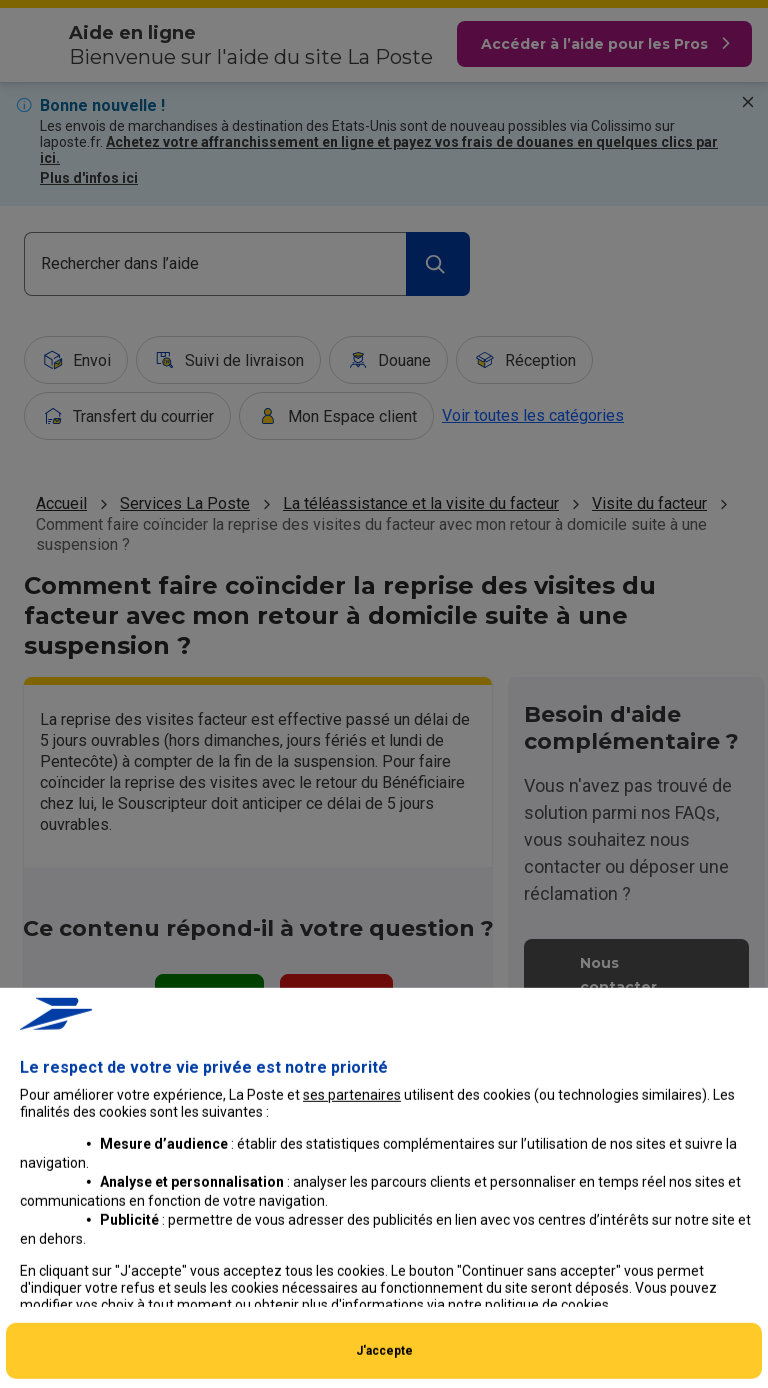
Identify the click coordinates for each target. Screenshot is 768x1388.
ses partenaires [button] (352, 1220)
